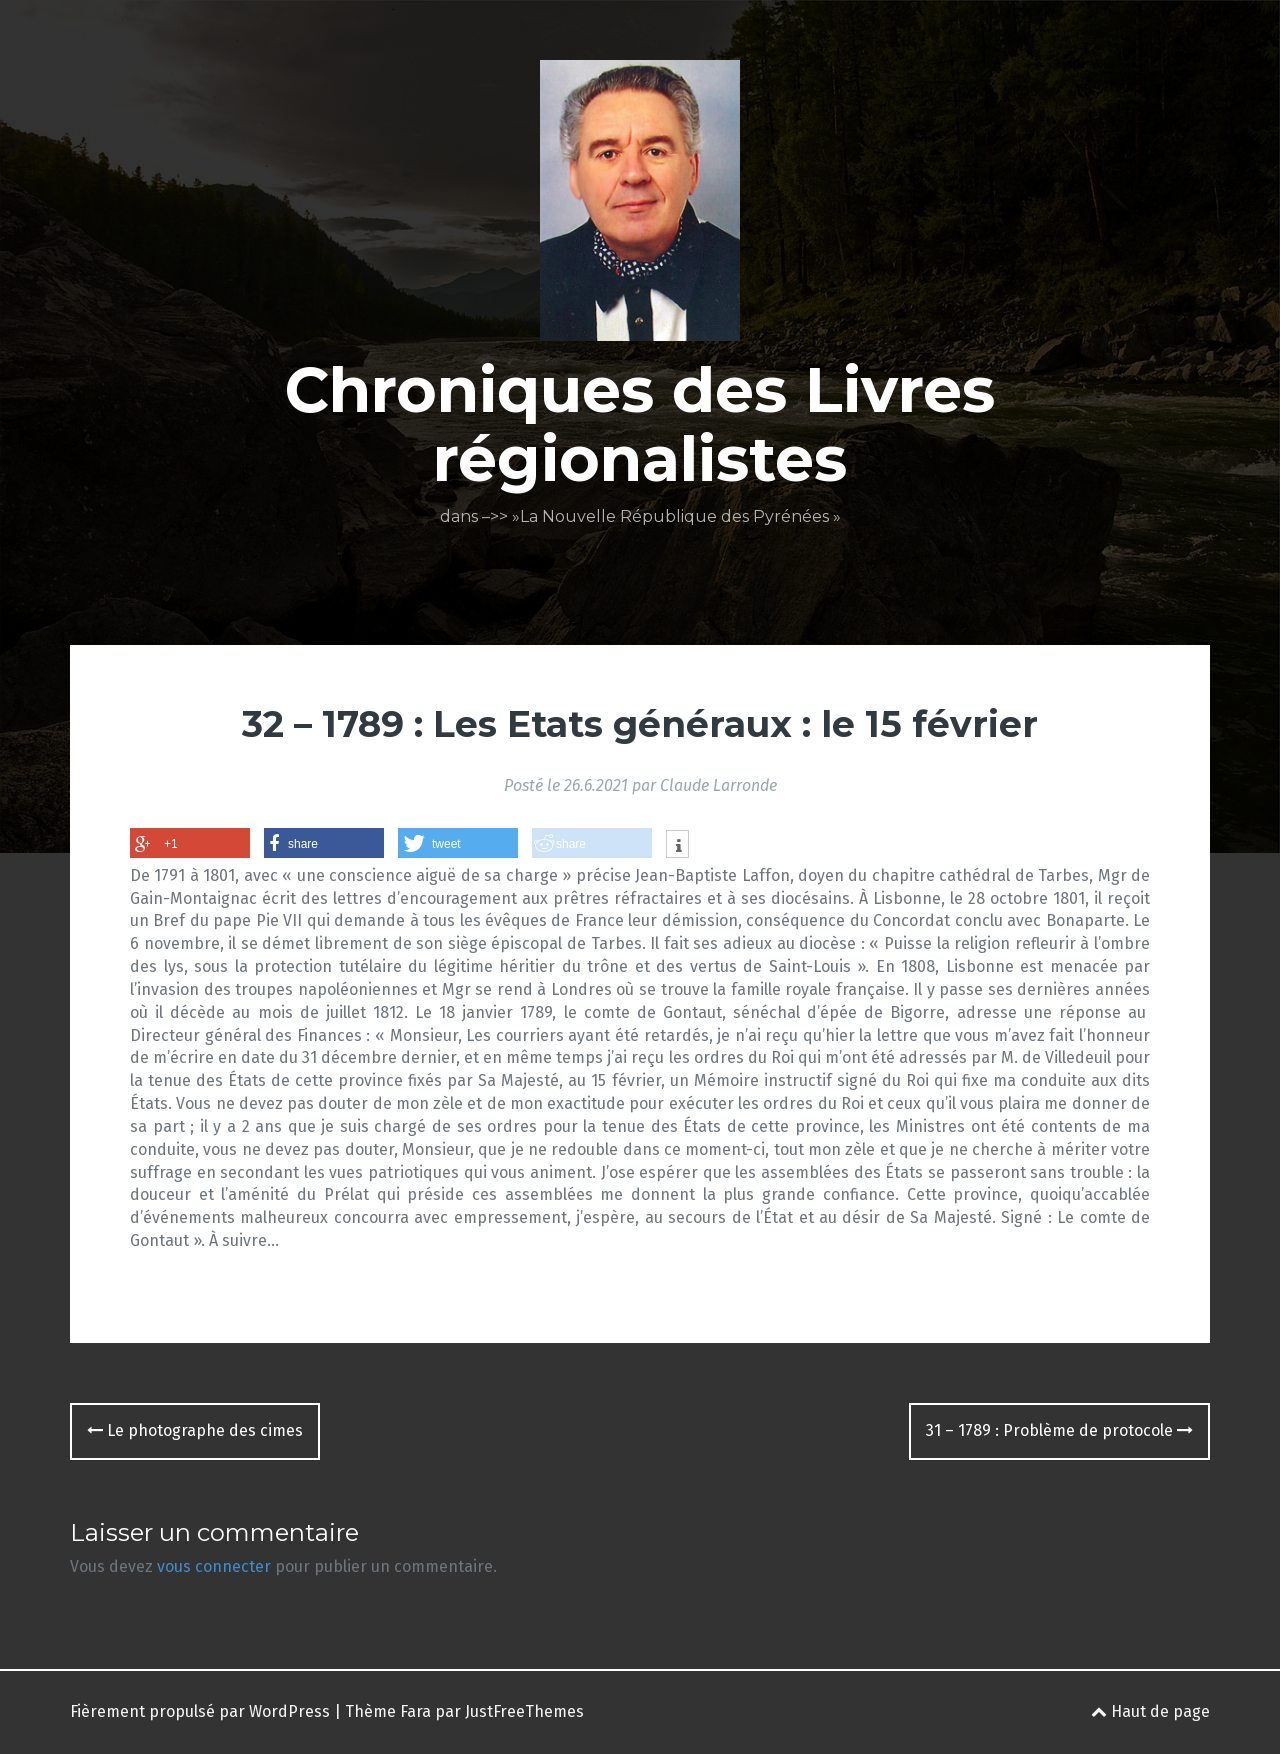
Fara (415, 1711)
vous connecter (214, 1566)
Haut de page (1150, 1711)
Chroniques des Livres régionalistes (640, 424)
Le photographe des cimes (195, 1430)
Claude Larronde (718, 785)
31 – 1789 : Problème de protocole (1059, 1430)
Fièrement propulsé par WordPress (200, 1711)
